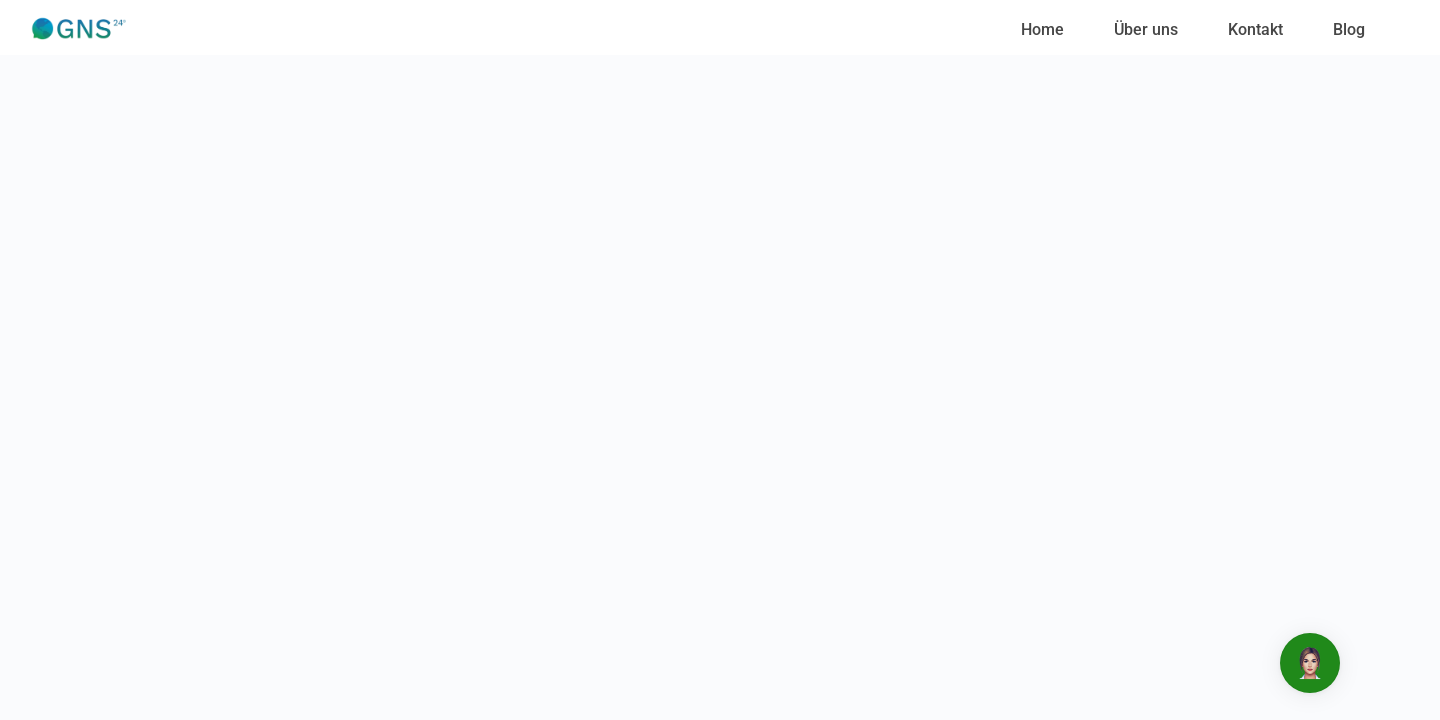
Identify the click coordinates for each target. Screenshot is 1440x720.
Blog (1349, 29)
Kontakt (1255, 29)
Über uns (1146, 29)
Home (1042, 29)
